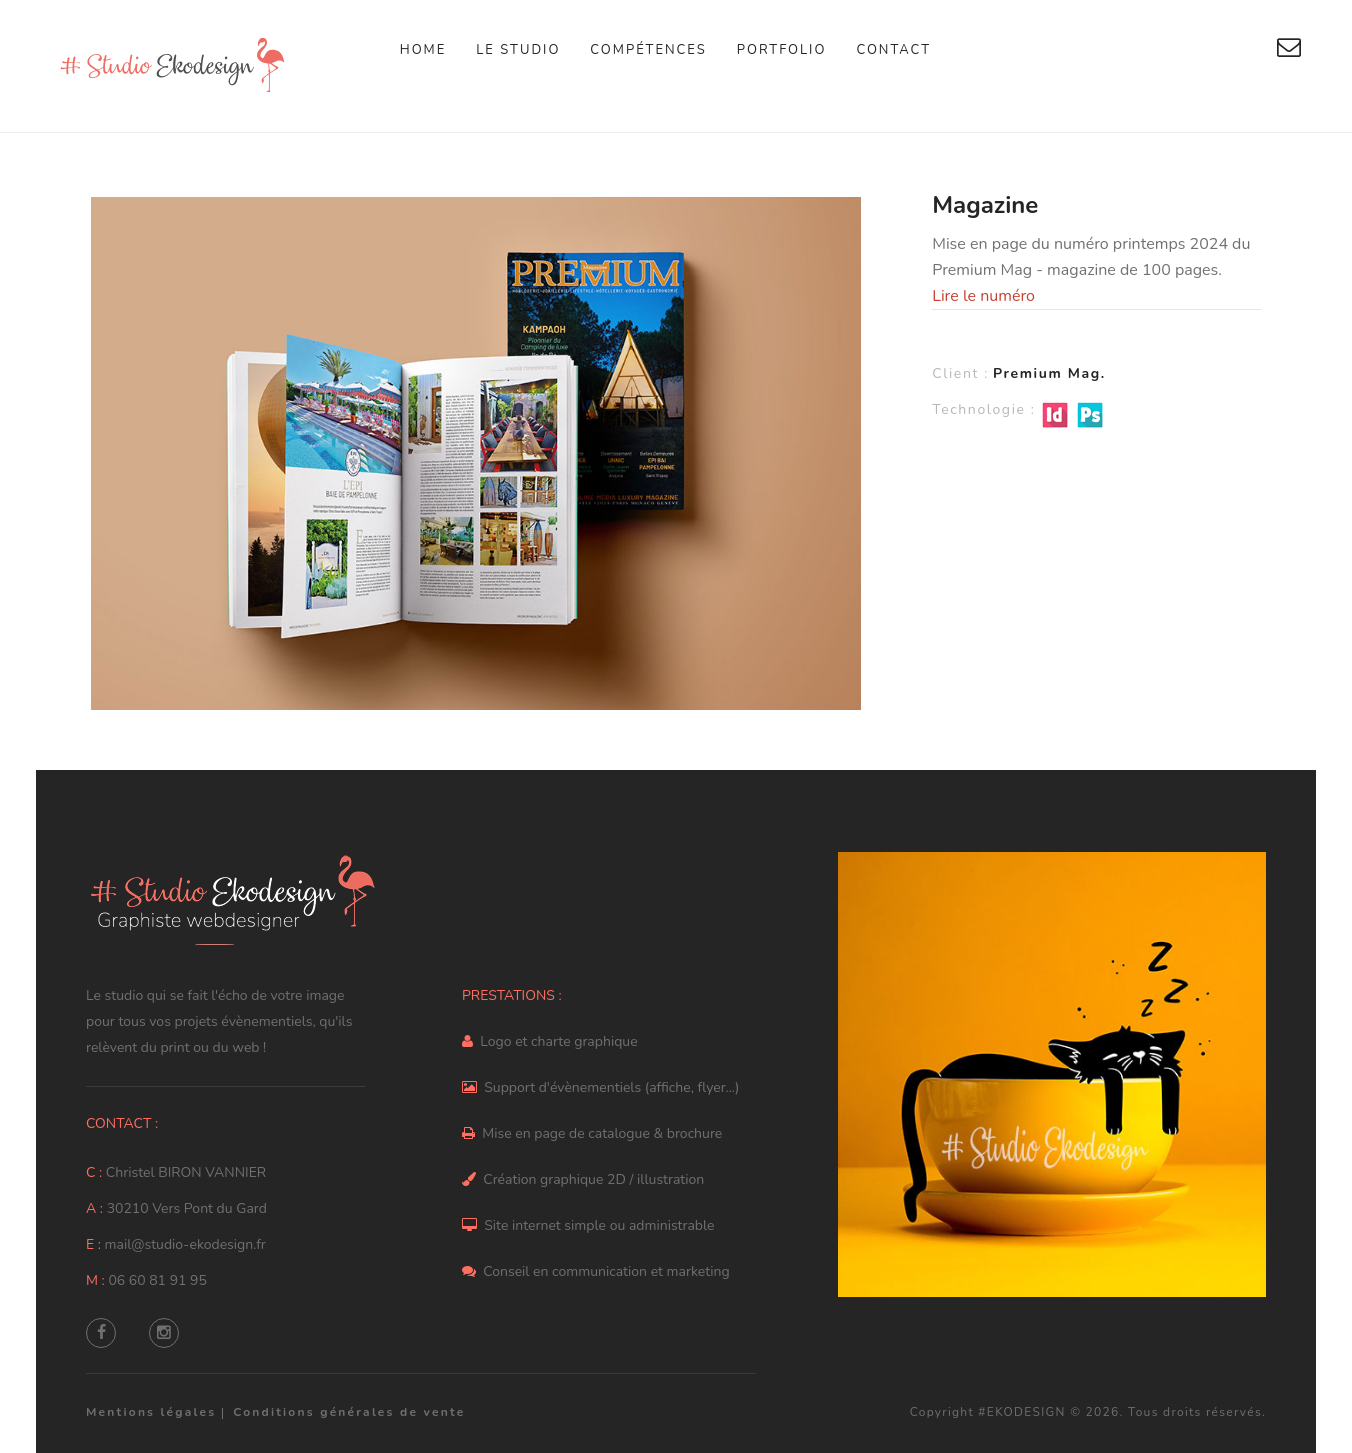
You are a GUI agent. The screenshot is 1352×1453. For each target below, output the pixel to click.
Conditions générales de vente (349, 1412)
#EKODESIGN (1021, 1412)
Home (423, 50)
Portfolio (782, 50)
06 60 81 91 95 (157, 1280)
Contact (893, 50)
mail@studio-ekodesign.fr (185, 1244)
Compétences (648, 50)
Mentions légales (151, 1412)
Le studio (518, 50)
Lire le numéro (983, 296)
